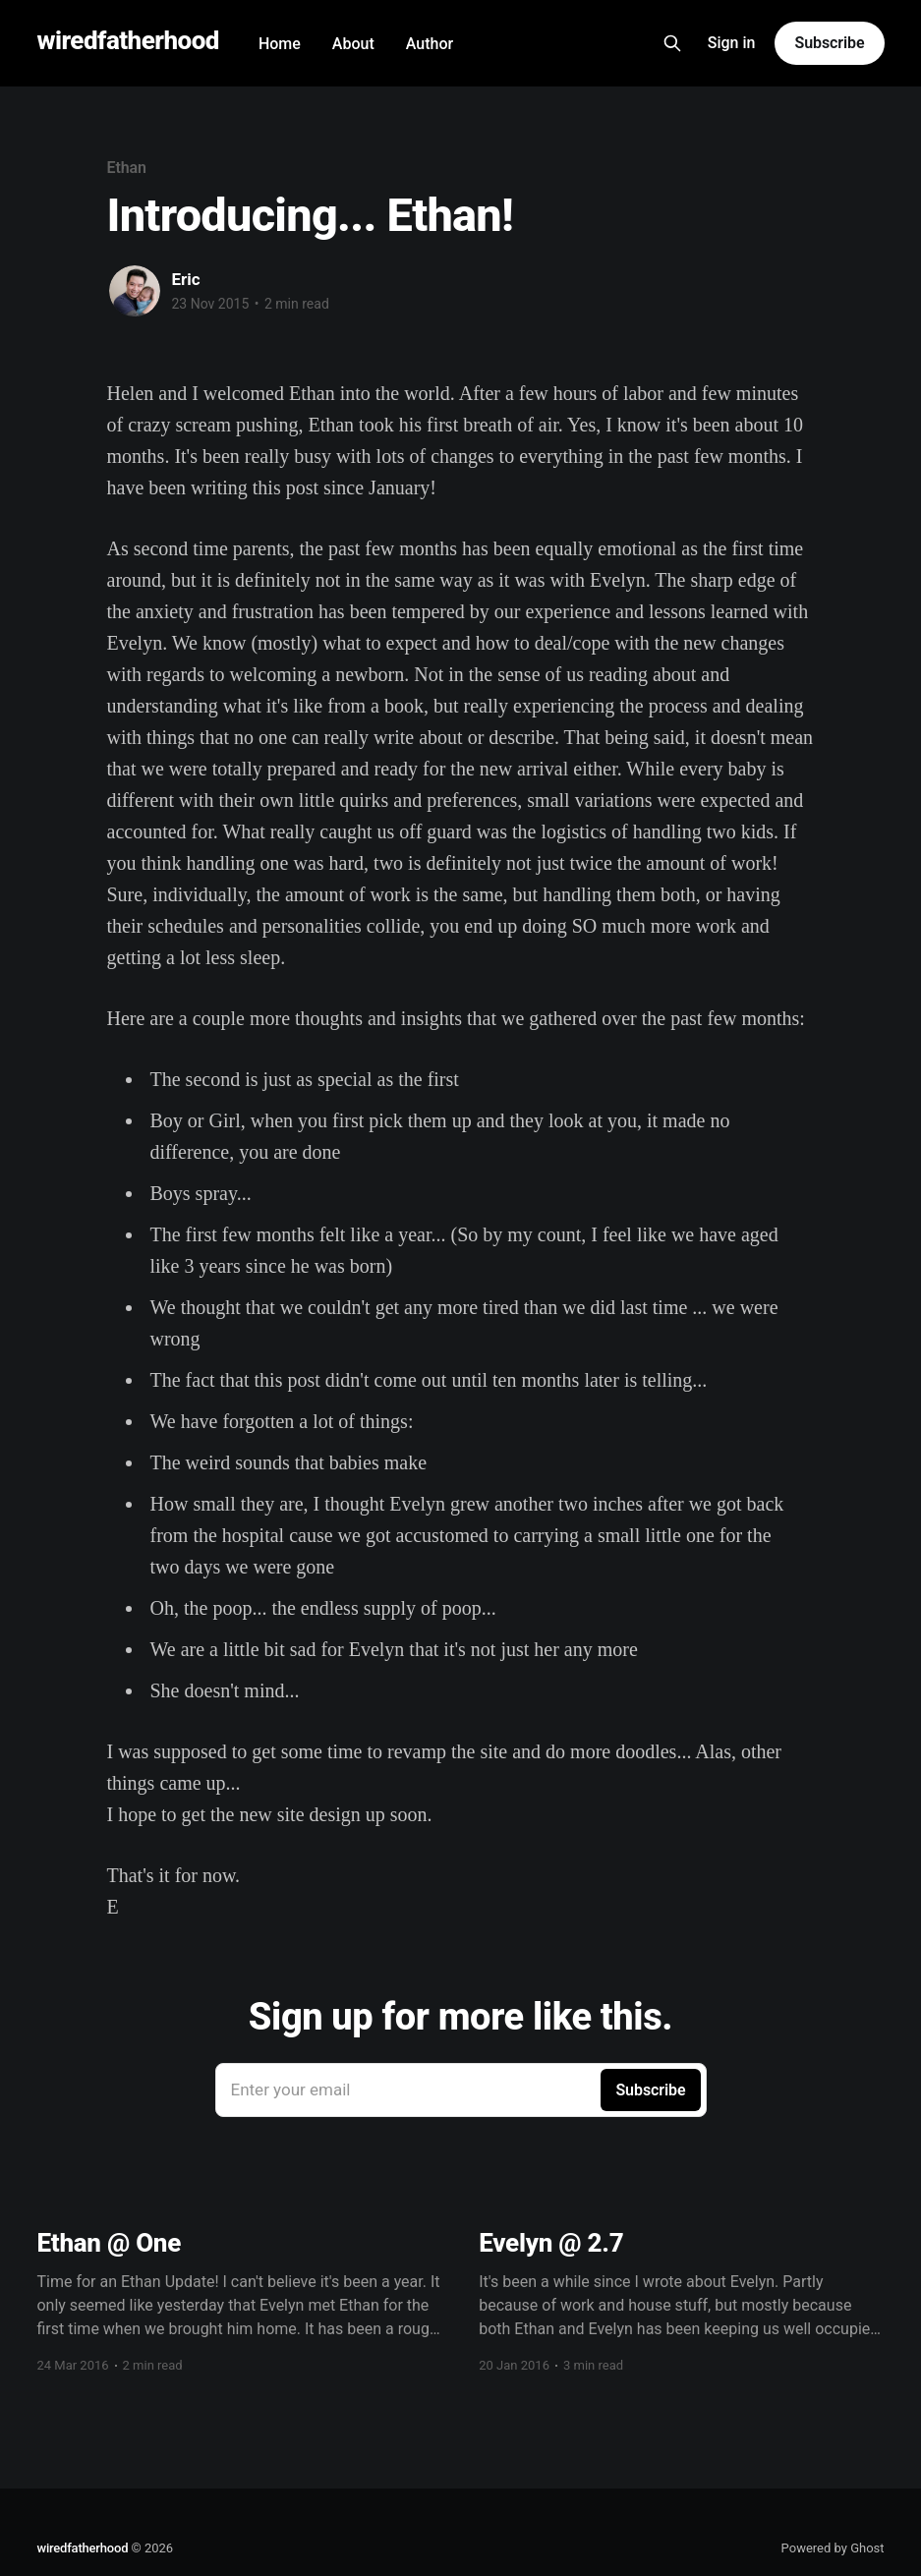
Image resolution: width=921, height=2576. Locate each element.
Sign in (732, 42)
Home (280, 43)
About (353, 43)
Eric (186, 279)
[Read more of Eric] (134, 290)
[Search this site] (672, 43)
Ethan (126, 167)
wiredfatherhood (127, 40)
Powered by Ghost (833, 2548)
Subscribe (829, 42)
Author (429, 43)
